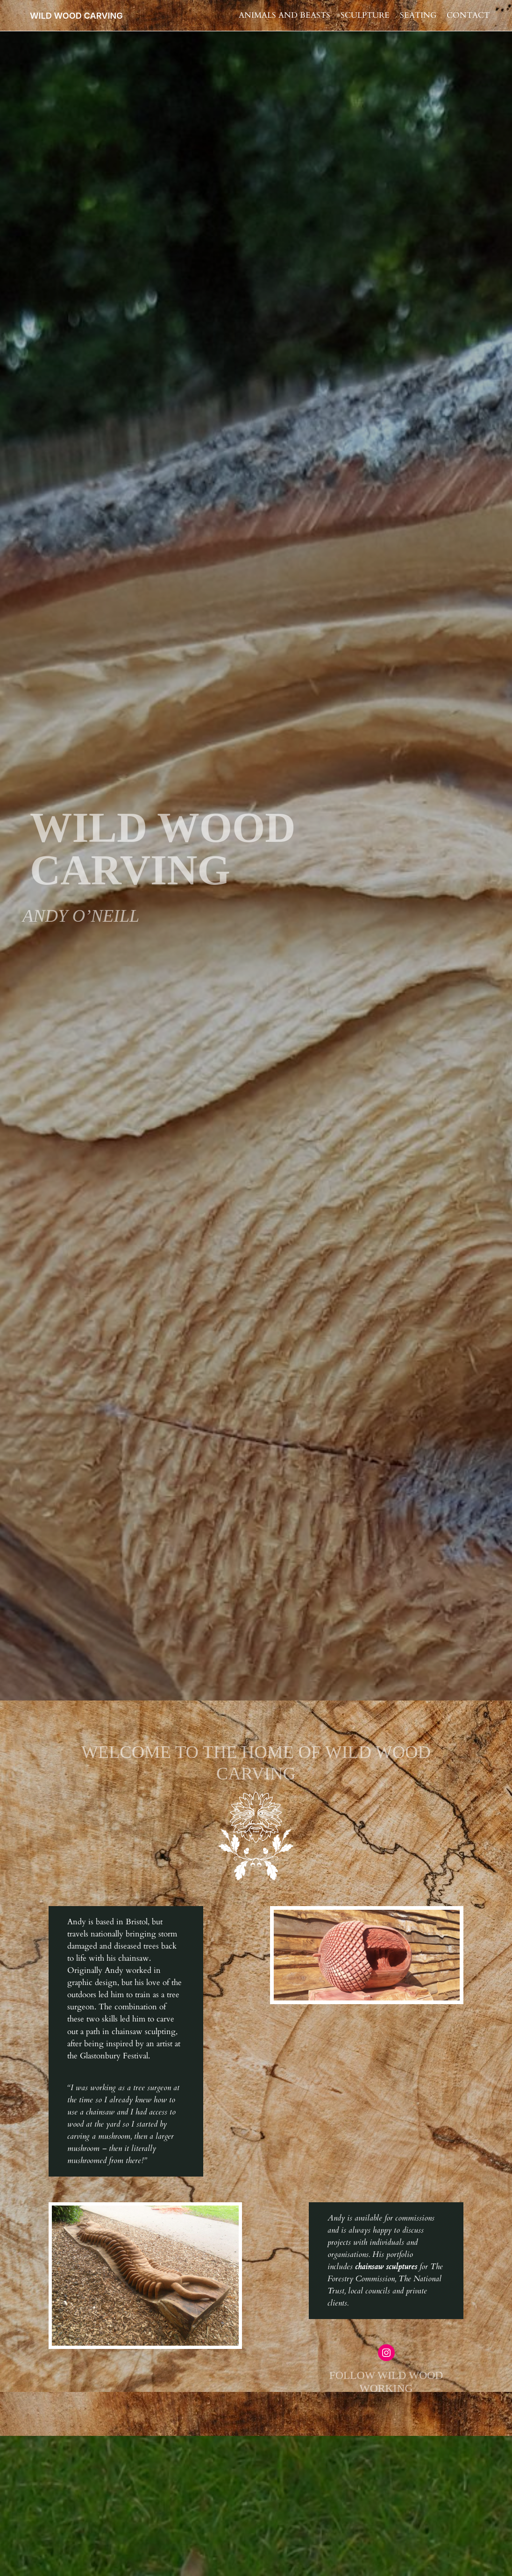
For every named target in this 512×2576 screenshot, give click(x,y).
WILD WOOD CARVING (76, 15)
